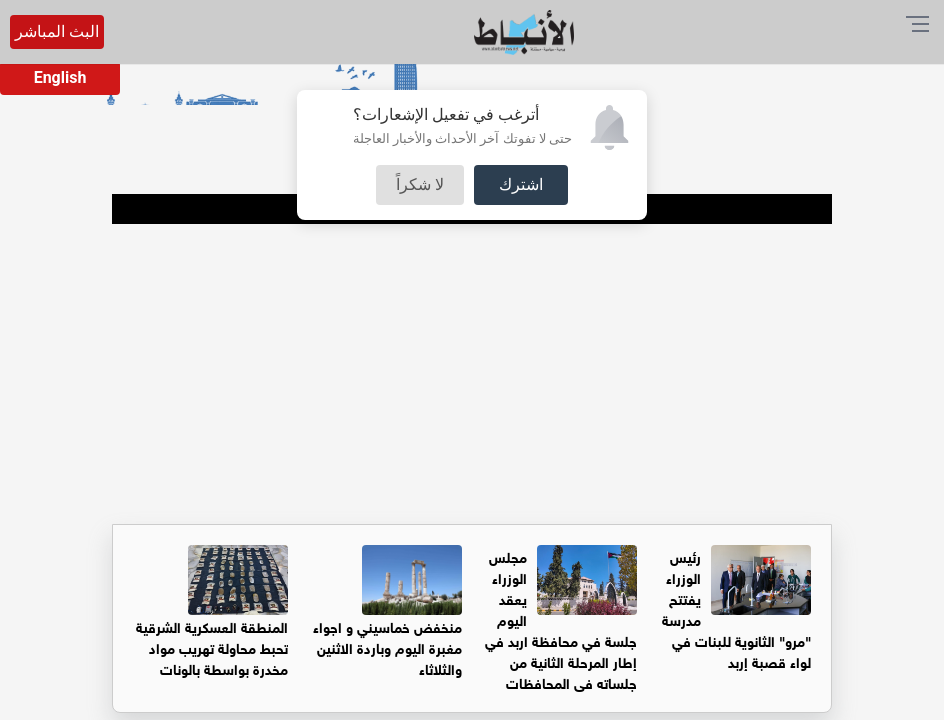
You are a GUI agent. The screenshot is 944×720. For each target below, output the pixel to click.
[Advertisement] (472, 374)
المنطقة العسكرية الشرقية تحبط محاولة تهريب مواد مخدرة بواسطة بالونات (212, 646)
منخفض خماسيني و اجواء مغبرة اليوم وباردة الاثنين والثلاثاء (387, 646)
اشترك (521, 184)
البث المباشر (57, 31)
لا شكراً (420, 184)
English (60, 77)
